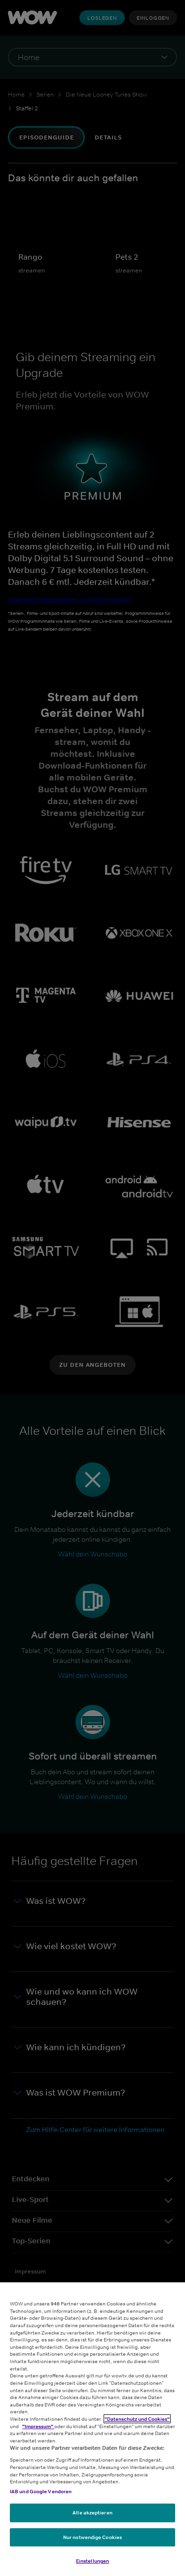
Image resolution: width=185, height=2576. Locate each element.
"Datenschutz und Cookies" (137, 2418)
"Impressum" (38, 2426)
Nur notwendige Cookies (92, 2537)
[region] (92, 2429)
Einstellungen (92, 2560)
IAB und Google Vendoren (41, 2491)
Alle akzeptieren (92, 2512)
